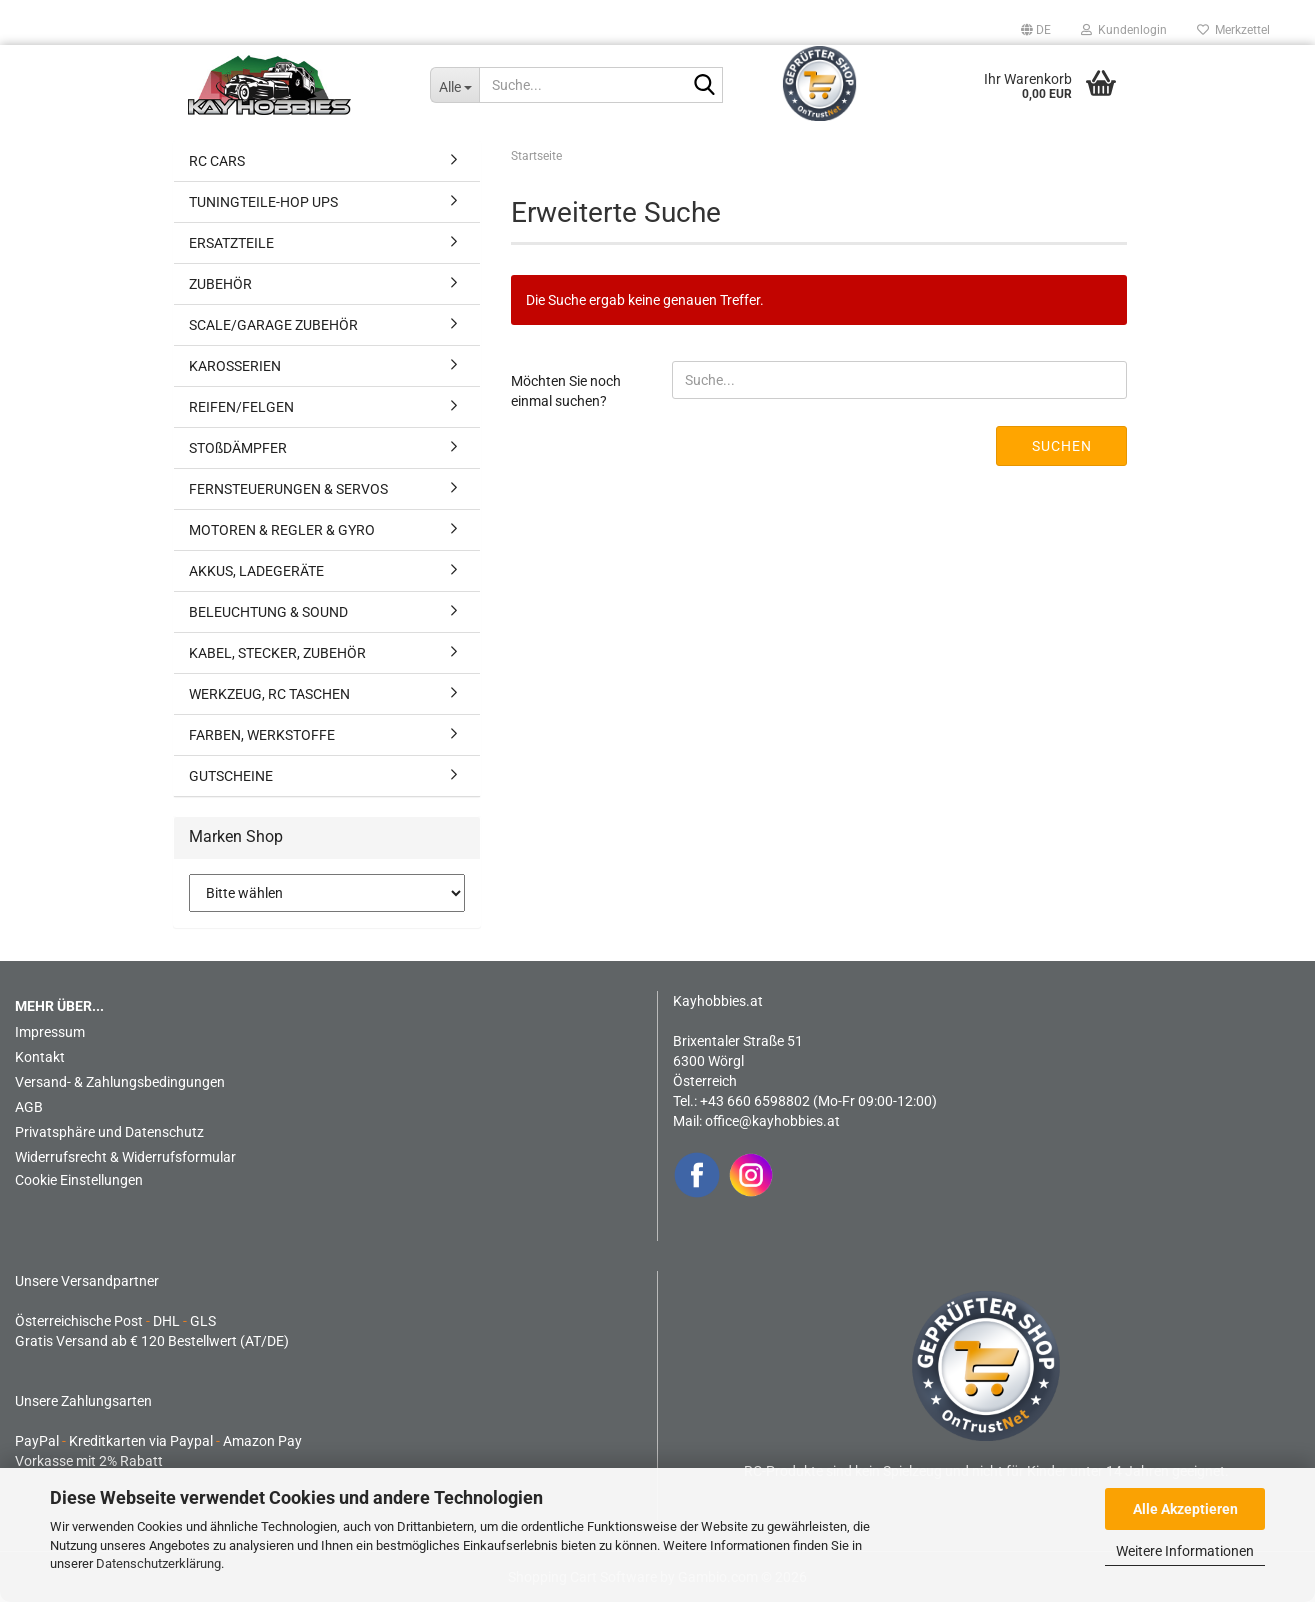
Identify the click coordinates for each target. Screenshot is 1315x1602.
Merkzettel (1233, 30)
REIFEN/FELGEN (241, 407)
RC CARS (217, 161)
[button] (1036, 30)
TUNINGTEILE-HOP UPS (263, 202)
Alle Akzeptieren (1185, 1509)
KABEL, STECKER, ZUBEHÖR (277, 653)
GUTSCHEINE (231, 776)
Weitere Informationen (1185, 1551)
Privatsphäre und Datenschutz (109, 1132)
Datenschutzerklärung (158, 1563)
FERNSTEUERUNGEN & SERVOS (288, 489)
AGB (29, 1107)
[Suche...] (454, 85)
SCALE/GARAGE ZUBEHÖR (273, 325)
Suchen (1062, 446)
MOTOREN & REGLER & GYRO (282, 530)
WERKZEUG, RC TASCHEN (269, 694)
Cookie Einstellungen (79, 1180)
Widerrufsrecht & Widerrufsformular (125, 1157)
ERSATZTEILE (231, 243)
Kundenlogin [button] (1124, 30)
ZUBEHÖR (220, 284)
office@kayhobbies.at (772, 1121)
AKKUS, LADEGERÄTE (256, 571)
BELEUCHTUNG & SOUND (268, 612)
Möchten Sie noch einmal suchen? (566, 391)
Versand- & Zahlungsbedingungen (120, 1082)
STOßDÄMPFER (238, 448)
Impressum (50, 1032)
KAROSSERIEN (235, 366)
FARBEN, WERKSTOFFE (262, 735)
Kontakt (40, 1057)
